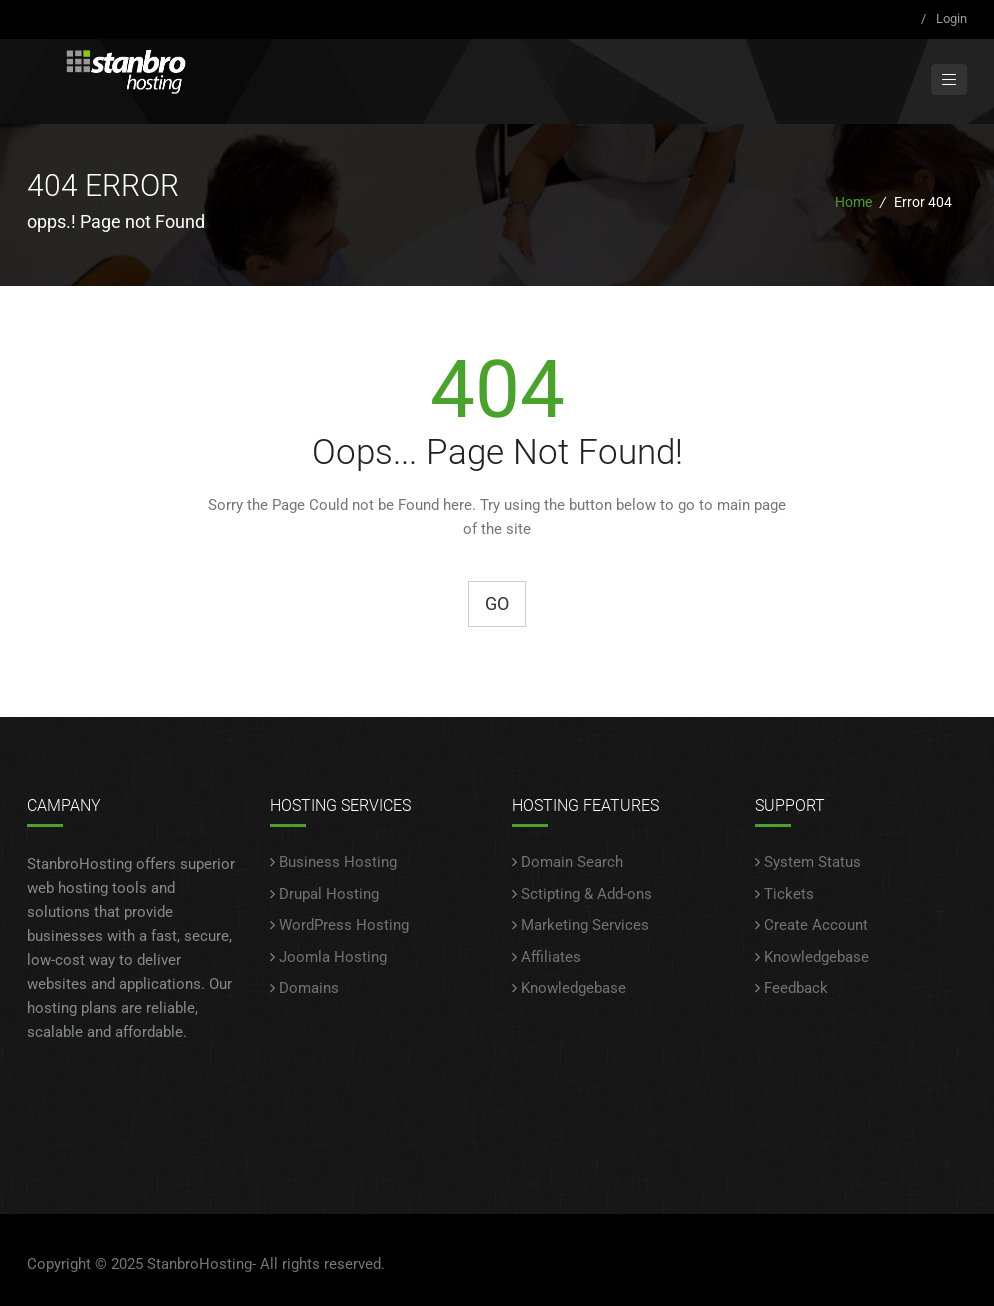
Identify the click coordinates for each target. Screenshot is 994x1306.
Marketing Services (585, 925)
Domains (309, 988)
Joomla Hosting (333, 957)
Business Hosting (338, 862)
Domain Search (572, 862)
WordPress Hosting (344, 925)
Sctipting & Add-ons (586, 894)
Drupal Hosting (329, 894)
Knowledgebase (573, 988)
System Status (812, 862)
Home (853, 202)
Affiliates (551, 957)
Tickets (789, 894)
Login (951, 18)
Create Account (816, 925)
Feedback (796, 988)
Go (497, 603)
